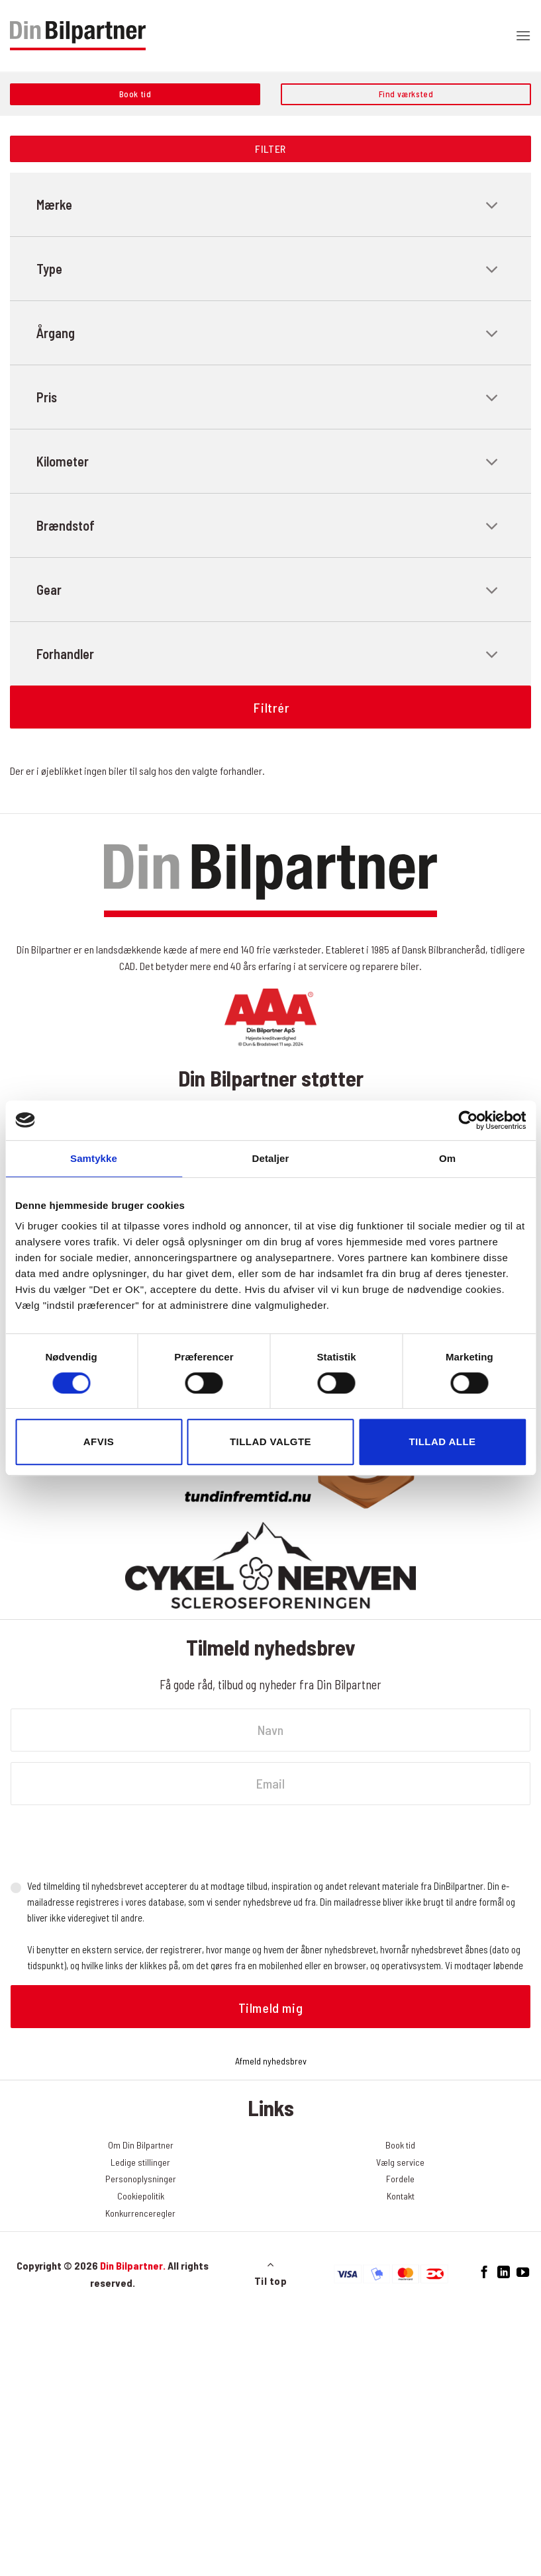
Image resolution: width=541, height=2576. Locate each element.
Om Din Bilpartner (140, 2145)
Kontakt (401, 2195)
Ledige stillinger (140, 2162)
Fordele (400, 2178)
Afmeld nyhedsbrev (271, 2060)
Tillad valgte (270, 1441)
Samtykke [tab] (93, 1158)
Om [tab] (447, 1158)
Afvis (98, 1441)
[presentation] (111, 1841)
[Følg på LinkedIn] (503, 2272)
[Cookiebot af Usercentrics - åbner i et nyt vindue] (468, 1120)
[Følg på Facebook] (484, 2272)
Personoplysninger (140, 2178)
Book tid (400, 2145)
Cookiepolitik (140, 2195)
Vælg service (400, 2162)
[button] (523, 35)
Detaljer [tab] (270, 1158)
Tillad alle (442, 1441)
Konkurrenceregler (140, 2213)
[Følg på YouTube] (522, 2272)
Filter (270, 148)
